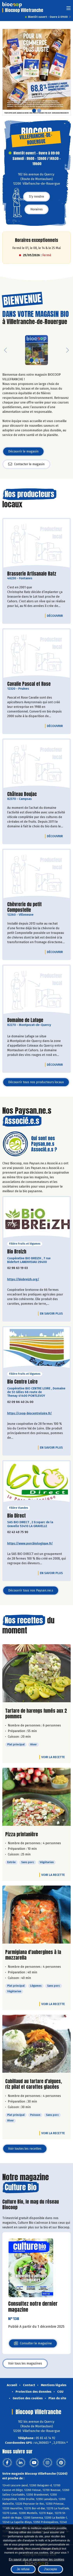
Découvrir (56, 616)
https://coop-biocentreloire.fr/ (29, 1413)
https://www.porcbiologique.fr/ (30, 1543)
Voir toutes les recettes (24, 2148)
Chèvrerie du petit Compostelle (30, 907)
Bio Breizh (16, 1251)
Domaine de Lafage (25, 1020)
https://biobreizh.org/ (23, 1279)
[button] (5, 72)
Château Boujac (22, 794)
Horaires (36, 209)
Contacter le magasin (26, 464)
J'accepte (50, 2569)
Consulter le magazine (33, 2344)
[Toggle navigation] (68, 9)
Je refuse (23, 2569)
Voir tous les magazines (25, 2363)
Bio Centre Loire (22, 1382)
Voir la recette (53, 1757)
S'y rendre (36, 196)
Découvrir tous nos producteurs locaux (36, 1082)
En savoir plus (51, 1313)
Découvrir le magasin (23, 451)
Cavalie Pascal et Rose (29, 684)
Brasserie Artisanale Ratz (31, 574)
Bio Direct (16, 1516)
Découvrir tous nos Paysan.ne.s (30, 1590)
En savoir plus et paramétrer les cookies (36, 2559)
